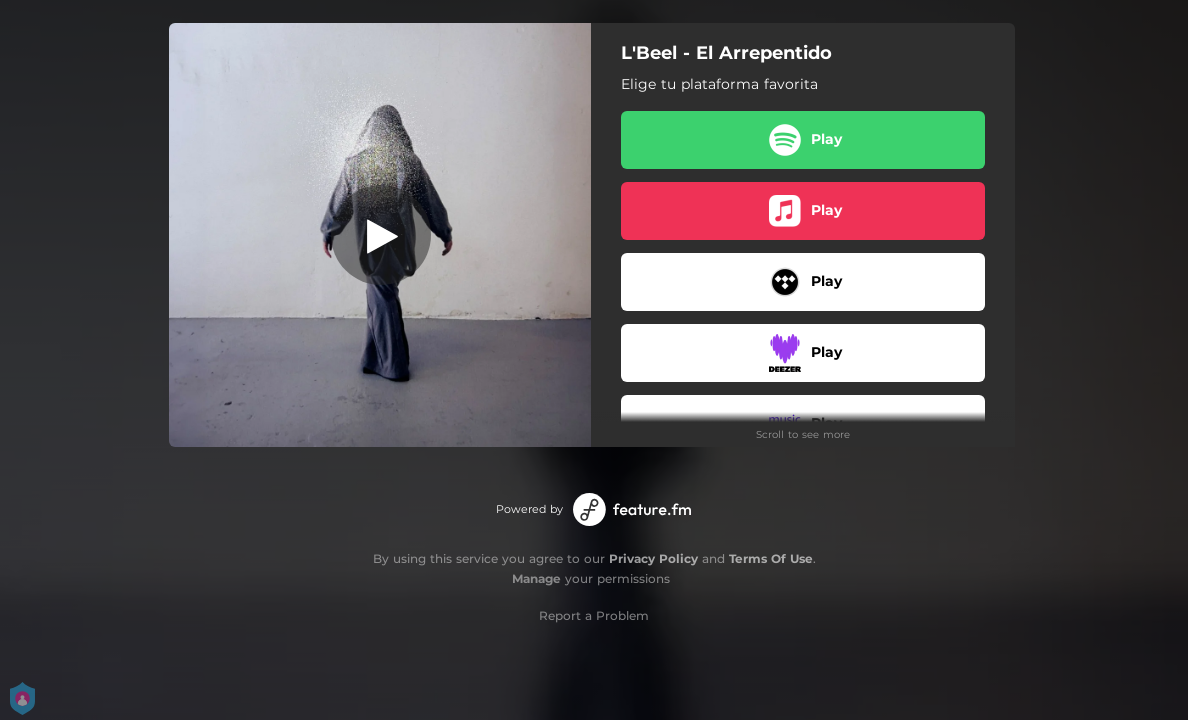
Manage (536, 578)
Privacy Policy (653, 558)
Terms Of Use (771, 558)
